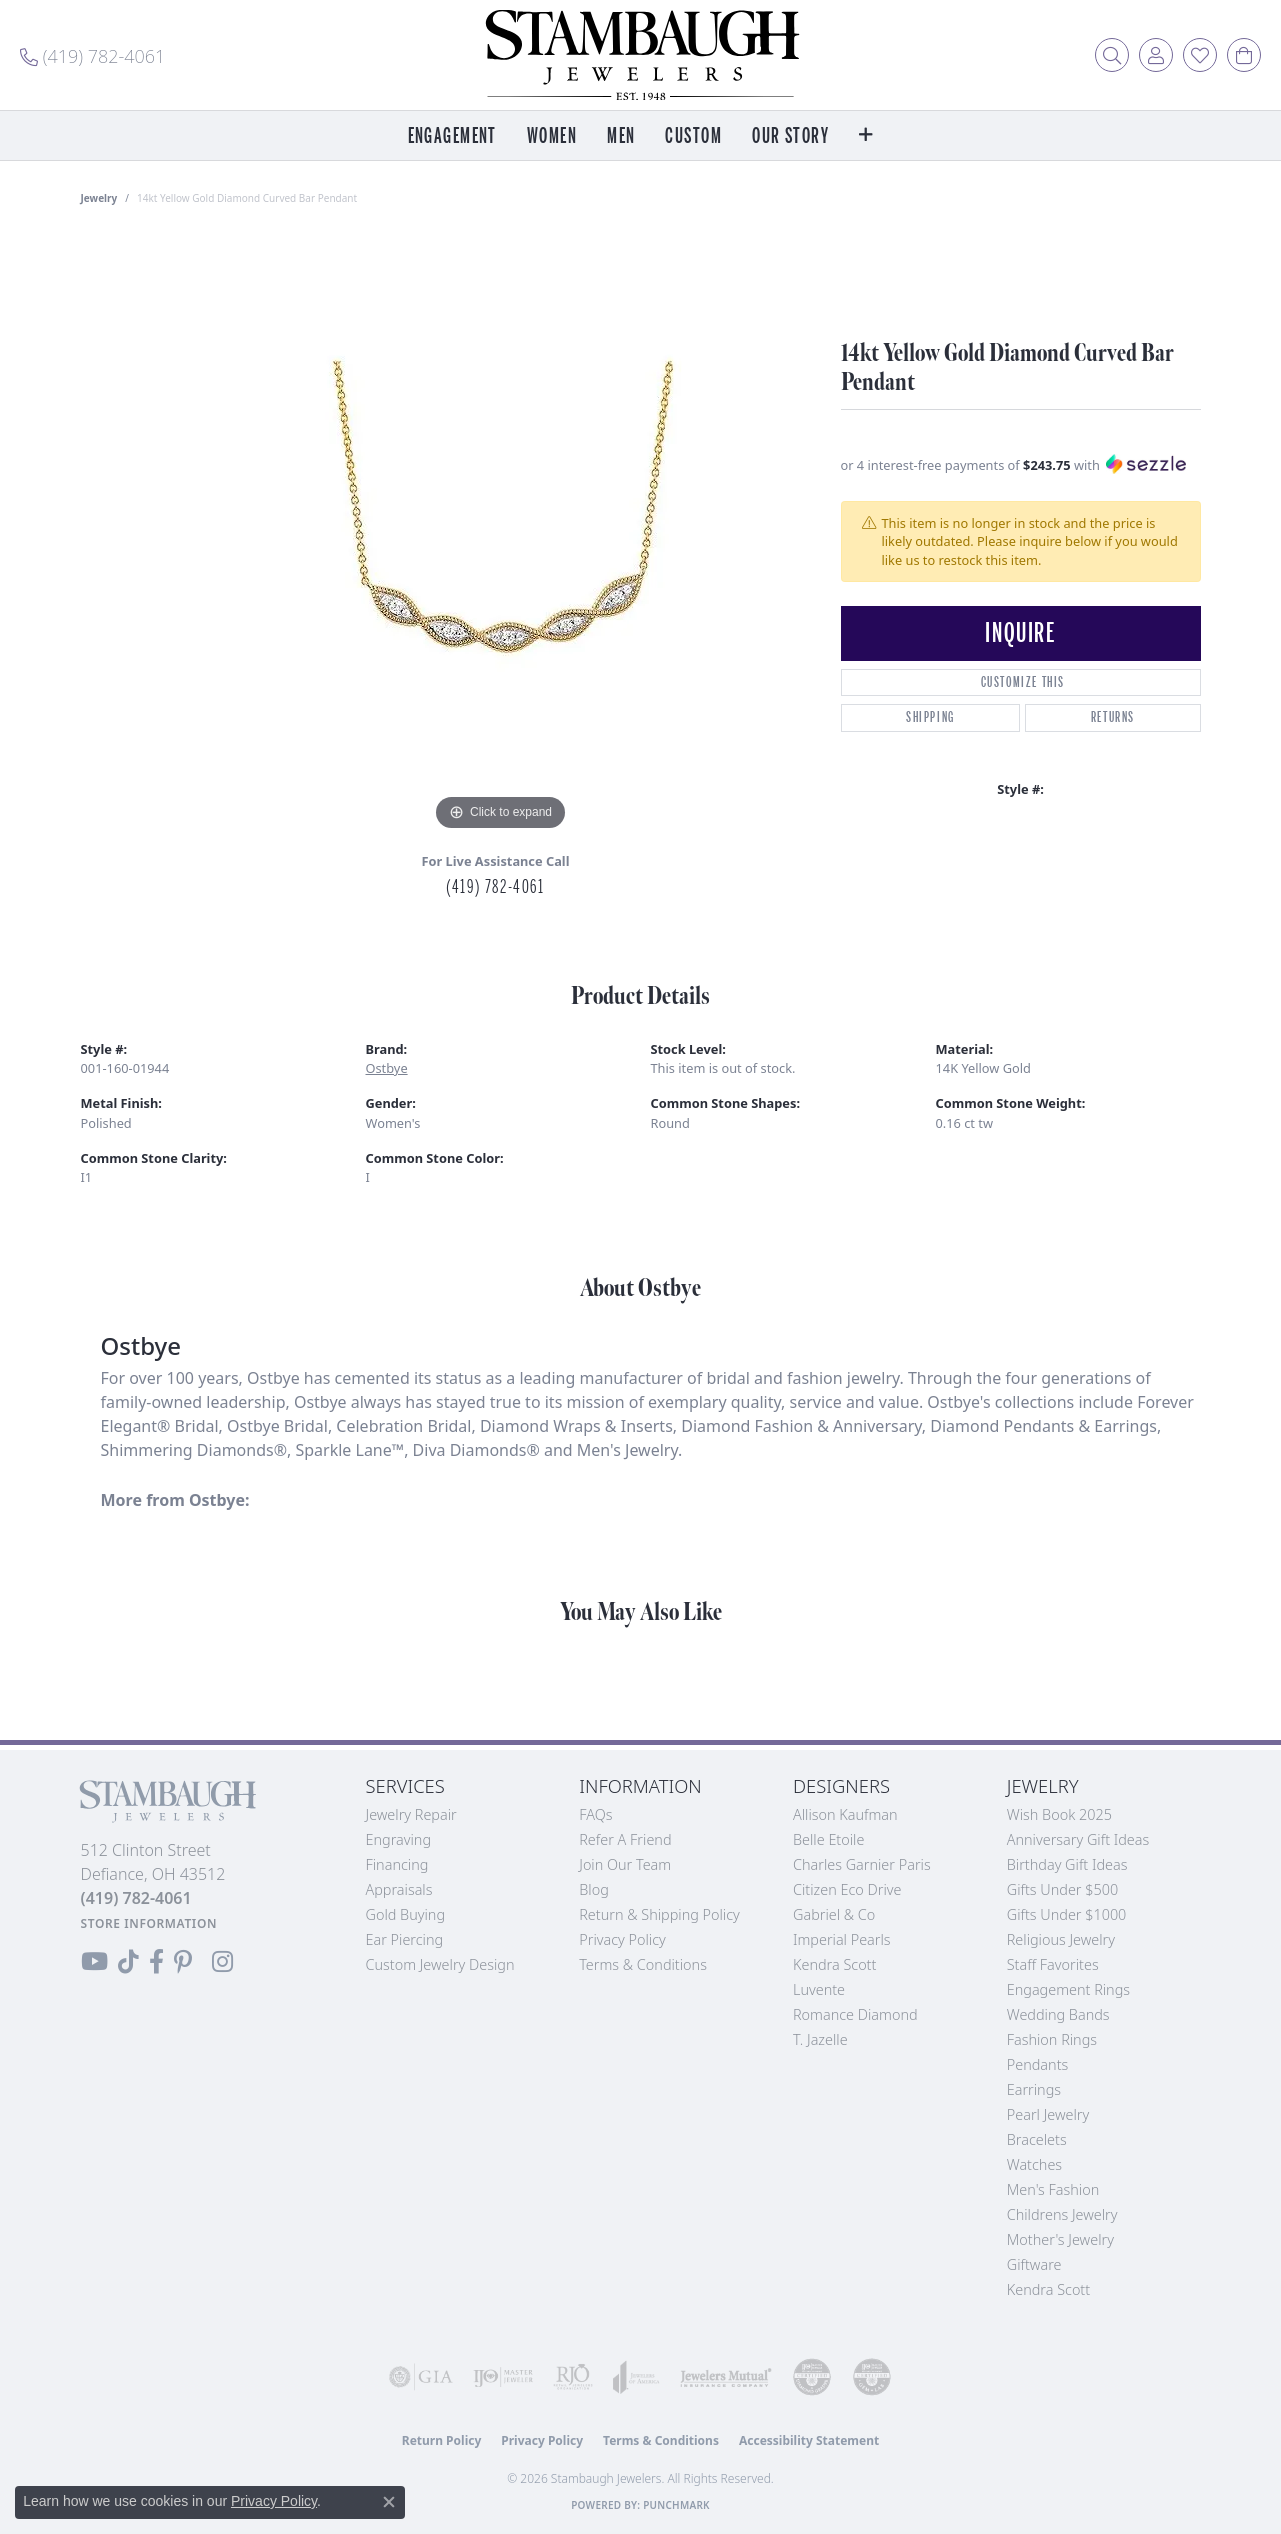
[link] (92, 55)
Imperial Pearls (842, 1939)
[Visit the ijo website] (503, 2377)
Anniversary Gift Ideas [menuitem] (1078, 1839)
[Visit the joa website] (636, 2377)
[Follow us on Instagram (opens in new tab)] (222, 1962)
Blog (594, 1889)
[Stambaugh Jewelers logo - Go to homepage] (641, 55)
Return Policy (442, 2440)
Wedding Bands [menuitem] (1058, 2014)
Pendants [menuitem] (1038, 2064)
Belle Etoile (828, 1839)
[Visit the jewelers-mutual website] (726, 2377)
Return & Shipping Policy (659, 1914)
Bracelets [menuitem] (1037, 2139)
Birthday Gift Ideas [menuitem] (1067, 1864)
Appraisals (399, 1889)
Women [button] (552, 136)
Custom (693, 136)
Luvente (819, 1989)
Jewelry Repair (411, 1814)
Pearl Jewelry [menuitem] (1048, 2114)
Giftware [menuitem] (1034, 2264)
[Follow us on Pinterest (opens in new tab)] (183, 1962)
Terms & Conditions (643, 1964)
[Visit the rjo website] (573, 2377)
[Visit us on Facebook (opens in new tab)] (156, 1962)
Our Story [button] (790, 136)
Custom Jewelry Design (440, 1964)
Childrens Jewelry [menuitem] (1062, 2214)
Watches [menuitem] (1034, 2164)
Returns (1113, 717)
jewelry (99, 198)
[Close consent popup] (389, 2502)
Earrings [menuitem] (1034, 2089)
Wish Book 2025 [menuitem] (1059, 1814)
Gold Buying (406, 1914)
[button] (1112, 55)
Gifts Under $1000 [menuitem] (1067, 1914)
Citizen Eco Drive (847, 1889)
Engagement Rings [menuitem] (1068, 1989)
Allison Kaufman (845, 1814)
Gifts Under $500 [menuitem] (1062, 1889)
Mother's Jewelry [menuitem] (1060, 2239)
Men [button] (621, 136)
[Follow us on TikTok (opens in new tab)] (128, 1962)
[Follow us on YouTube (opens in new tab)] (94, 1962)
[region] (501, 536)
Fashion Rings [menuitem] (1052, 2039)
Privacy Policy (622, 1939)
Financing (397, 1864)
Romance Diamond (855, 2014)
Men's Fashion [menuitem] (1053, 2189)
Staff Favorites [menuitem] (1053, 1964)
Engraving (399, 1839)
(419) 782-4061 (495, 887)
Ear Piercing (405, 1939)
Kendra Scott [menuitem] (1048, 2289)
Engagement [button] (452, 136)
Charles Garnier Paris (862, 1864)
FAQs (595, 1814)
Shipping (930, 717)
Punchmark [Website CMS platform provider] (676, 2505)
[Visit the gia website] (421, 2377)
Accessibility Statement (809, 2440)
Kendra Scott (834, 1964)
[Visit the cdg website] (812, 2377)
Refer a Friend (625, 1839)
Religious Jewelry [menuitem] (1061, 1939)
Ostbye (387, 1068)
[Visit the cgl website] (872, 2377)
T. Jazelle (820, 2039)
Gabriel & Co (834, 1914)
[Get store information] (149, 1923)
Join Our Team (625, 1864)
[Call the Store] (136, 1898)
